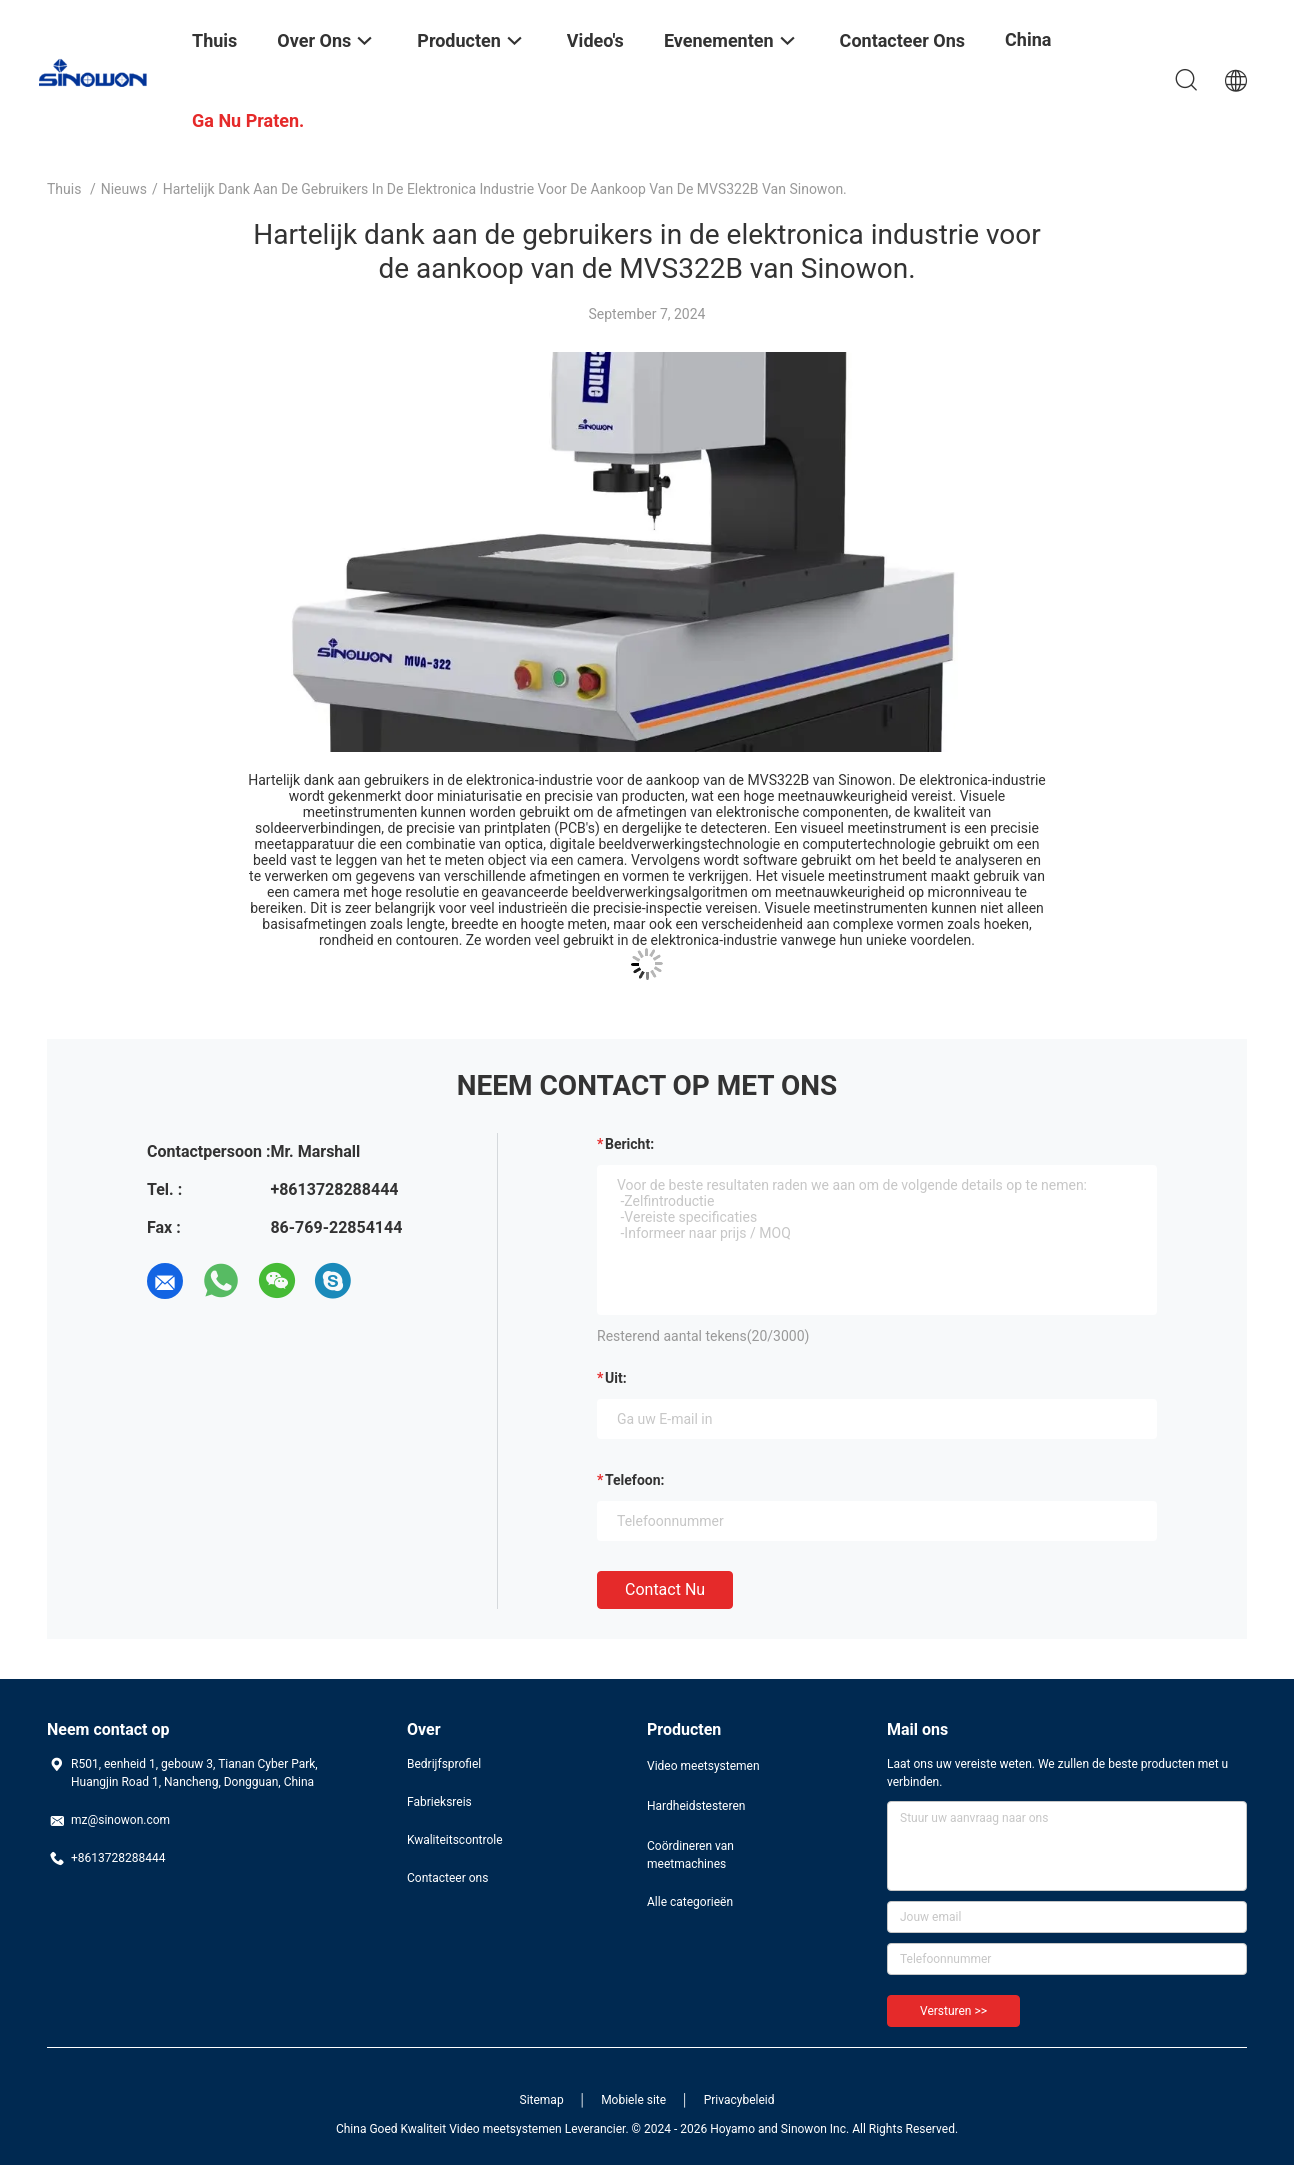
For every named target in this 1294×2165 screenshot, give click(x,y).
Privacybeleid (739, 2100)
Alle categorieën (690, 1902)
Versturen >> (953, 2011)
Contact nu (665, 1589)
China (1028, 39)
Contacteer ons (447, 1878)
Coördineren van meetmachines (690, 1855)
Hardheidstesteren (696, 1806)
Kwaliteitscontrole (455, 1840)
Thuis (64, 189)
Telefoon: (634, 1480)
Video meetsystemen (703, 1766)
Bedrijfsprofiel (444, 1764)
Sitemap (542, 2100)
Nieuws (124, 189)
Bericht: (629, 1144)
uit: (616, 1378)
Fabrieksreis (439, 1802)
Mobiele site (633, 2100)
